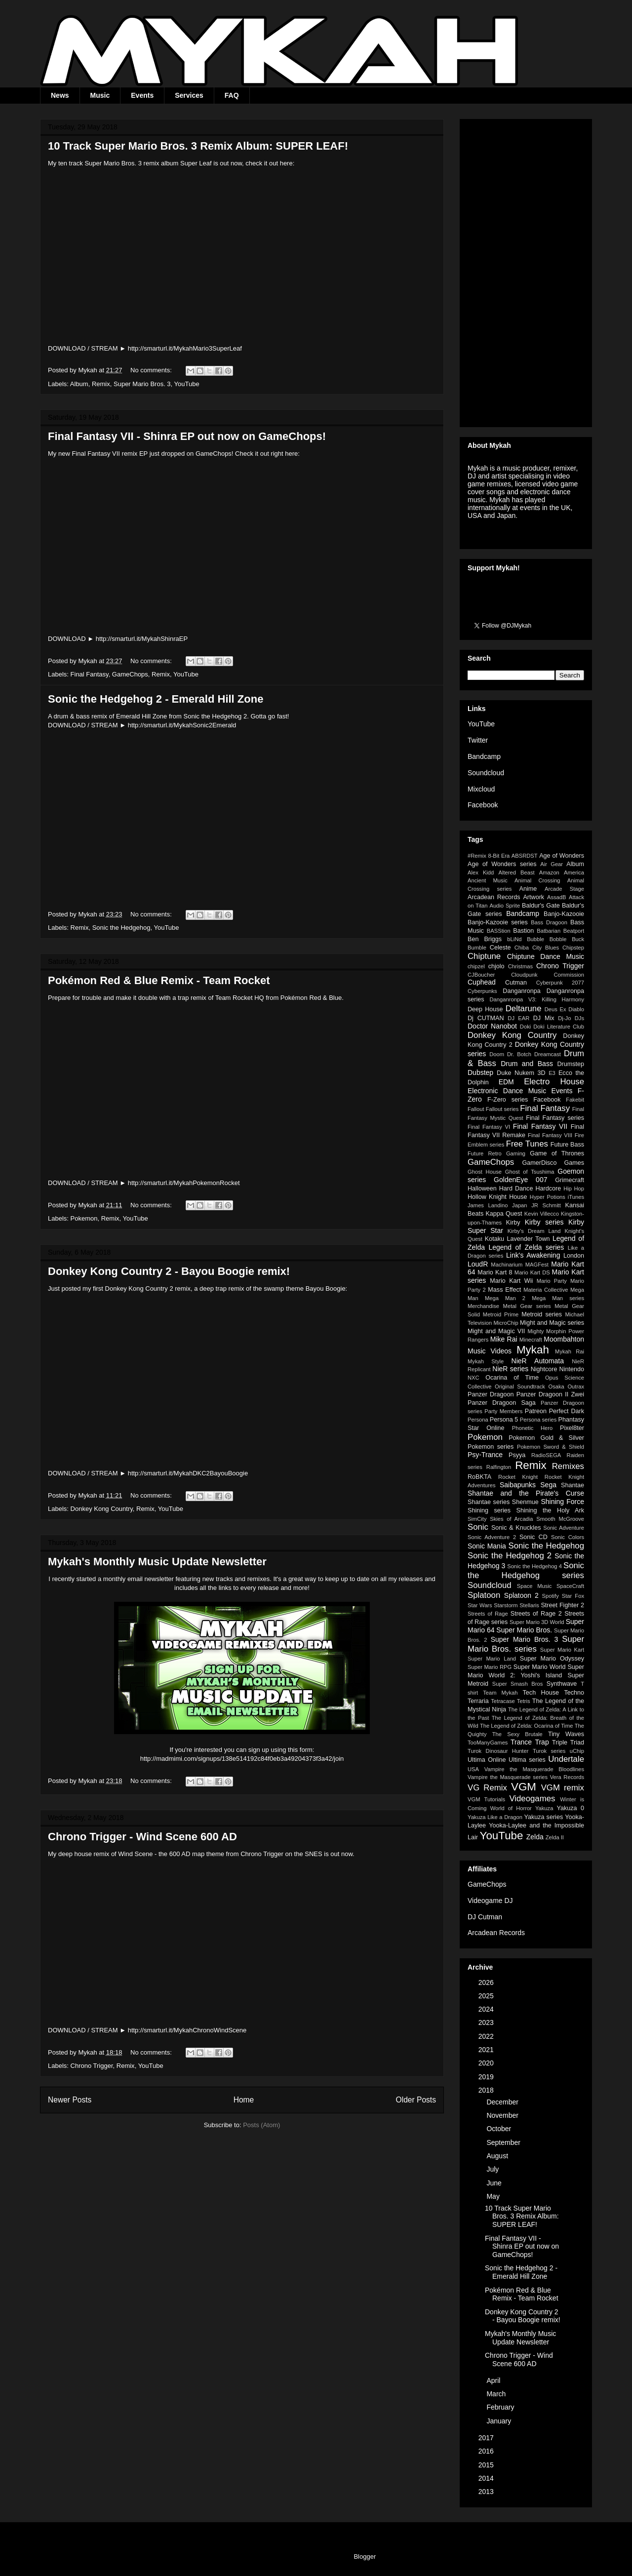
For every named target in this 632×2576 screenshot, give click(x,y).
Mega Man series (558, 1298)
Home (244, 2100)
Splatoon (484, 1595)
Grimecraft (569, 1180)
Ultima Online (487, 1759)
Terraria (478, 1701)
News (60, 95)
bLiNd (514, 939)
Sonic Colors (567, 1537)
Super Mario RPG (490, 1667)
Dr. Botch (519, 1054)
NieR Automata (538, 1361)
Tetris (523, 1701)
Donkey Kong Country (102, 1508)
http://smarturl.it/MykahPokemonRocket (184, 1183)
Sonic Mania (487, 1546)
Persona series (538, 1420)
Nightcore (544, 1369)
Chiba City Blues (536, 948)
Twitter (478, 740)
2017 (487, 2438)
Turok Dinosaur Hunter (498, 1751)
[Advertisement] (526, 271)
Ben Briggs (485, 939)
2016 (487, 2451)
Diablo (576, 1009)
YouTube (186, 384)
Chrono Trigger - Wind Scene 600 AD (142, 1836)
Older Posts (416, 2100)
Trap (542, 1742)
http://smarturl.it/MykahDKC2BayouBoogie (188, 1473)
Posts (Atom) (261, 2125)
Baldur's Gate (541, 905)
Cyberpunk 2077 (560, 983)
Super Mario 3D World (537, 1622)
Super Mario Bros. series (526, 1644)
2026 (487, 1982)
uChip (577, 1751)
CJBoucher (481, 975)
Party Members (503, 1411)
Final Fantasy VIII (550, 1135)
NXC (473, 1378)
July (493, 2169)
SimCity (477, 1519)
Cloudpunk (524, 975)
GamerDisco (539, 1162)
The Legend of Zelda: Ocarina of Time (526, 1726)
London (573, 1255)
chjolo (496, 966)
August (498, 2156)
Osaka (556, 1386)
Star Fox (573, 1596)
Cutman (516, 982)
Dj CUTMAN (486, 1018)
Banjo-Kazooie (564, 914)
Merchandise (483, 1306)
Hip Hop (573, 1188)
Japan (519, 1205)
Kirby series (544, 1222)
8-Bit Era (499, 856)
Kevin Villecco (541, 1214)
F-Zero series (507, 1099)
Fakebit (575, 1100)
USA (473, 1769)
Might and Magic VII (496, 1331)
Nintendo (571, 1369)
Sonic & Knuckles (516, 1527)
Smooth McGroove (560, 1519)
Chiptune (484, 956)
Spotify (550, 1596)
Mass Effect (504, 1289)
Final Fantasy (90, 674)
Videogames (532, 1798)
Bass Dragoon (549, 922)
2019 (487, 2077)
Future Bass (567, 1144)
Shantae (572, 1485)
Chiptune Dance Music (545, 956)
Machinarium (506, 1265)
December (503, 2102)
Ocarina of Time (512, 1377)
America (574, 872)
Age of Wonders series (502, 864)
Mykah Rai (569, 1351)
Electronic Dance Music (507, 1091)
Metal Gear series (527, 1306)
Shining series (489, 1510)
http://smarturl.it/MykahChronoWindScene (187, 2030)
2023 (487, 2022)
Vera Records (567, 1777)
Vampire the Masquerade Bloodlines (534, 1769)
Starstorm (506, 1605)
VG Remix (487, 1787)
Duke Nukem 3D (521, 1073)
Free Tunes (527, 1144)
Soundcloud (486, 773)
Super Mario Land (492, 1659)
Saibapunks (518, 1485)
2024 (487, 2009)
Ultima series (527, 1759)
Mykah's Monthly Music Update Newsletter (157, 1561)
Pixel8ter (572, 1428)
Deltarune (524, 1008)
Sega (548, 1485)
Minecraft (530, 1340)
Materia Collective (545, 1290)
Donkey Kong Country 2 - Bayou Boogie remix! (169, 1271)
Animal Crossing (537, 880)
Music (100, 95)
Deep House (485, 1009)
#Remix (477, 856)
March (497, 2394)
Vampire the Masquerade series (508, 1777)
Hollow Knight (487, 1196)
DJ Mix (543, 1018)
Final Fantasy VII (540, 1126)
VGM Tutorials (486, 1799)
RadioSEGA (546, 1455)
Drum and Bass (527, 1064)
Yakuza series (543, 1817)
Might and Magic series (552, 1322)
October (499, 2129)
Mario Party (552, 1281)
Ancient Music (488, 880)
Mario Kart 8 (494, 1272)
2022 (487, 2036)
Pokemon (84, 1218)
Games (574, 1162)
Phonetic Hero (532, 1428)
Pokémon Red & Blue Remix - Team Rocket (159, 980)
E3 (552, 1073)
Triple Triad (568, 1742)
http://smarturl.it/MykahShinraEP (142, 638)
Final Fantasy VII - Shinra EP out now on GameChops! (187, 436)
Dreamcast (547, 1054)
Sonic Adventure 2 (492, 1537)
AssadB (556, 897)
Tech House (541, 1692)
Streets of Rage (488, 1614)
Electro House (554, 1081)
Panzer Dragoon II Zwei (550, 1394)
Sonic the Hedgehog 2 (510, 1555)
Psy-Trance (485, 1455)
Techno (574, 1692)
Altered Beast (516, 872)
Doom (496, 1054)
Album (79, 384)
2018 (487, 2090)
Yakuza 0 (570, 1808)
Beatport (573, 931)
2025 (487, 1996)
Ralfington (498, 1467)
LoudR (478, 1264)
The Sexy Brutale (517, 1734)
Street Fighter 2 (562, 1605)
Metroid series (541, 1314)
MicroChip (505, 1323)
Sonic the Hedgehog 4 (534, 1566)
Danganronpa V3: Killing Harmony (537, 999)
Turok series (549, 1751)
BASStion (499, 931)
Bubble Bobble (546, 939)
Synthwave (562, 1683)
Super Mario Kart (562, 1650)
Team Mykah (500, 1693)
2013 (487, 2492)
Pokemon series (491, 1446)
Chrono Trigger (92, 2065)
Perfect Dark (566, 1411)
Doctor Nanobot (492, 1026)
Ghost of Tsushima (529, 1172)
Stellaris (529, 1605)
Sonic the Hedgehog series (526, 1570)
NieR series (510, 1369)
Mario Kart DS (532, 1272)
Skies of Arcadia (511, 1519)
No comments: (151, 370)
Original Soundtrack (520, 1386)
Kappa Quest (503, 1213)
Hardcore (548, 1188)
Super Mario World (540, 1667)
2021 (487, 2050)
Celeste (500, 947)
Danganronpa (521, 991)
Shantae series (489, 1502)
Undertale (566, 1759)
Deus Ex (555, 1009)
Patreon (536, 1411)
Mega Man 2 (505, 1298)
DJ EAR (518, 1018)
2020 (487, 2063)
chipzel (476, 966)
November (503, 2115)
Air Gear (551, 864)
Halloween (482, 1188)
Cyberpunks (482, 991)
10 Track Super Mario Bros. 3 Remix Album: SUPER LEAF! (198, 146)
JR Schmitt (546, 1205)
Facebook (483, 805)
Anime (528, 888)
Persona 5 (504, 1419)
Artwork (533, 897)
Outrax (575, 1386)
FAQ (232, 95)
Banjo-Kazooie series (498, 922)
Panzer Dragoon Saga (502, 1402)
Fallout (476, 1109)
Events (142, 95)
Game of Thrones (557, 1153)
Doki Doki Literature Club (552, 1027)
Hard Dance (516, 1188)
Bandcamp (484, 756)
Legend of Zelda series (526, 1247)
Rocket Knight (518, 1477)
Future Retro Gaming (496, 1153)
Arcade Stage (564, 889)
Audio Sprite (504, 906)
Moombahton (564, 1339)
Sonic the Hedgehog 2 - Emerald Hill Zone (155, 699)
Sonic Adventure (563, 1528)
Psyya (517, 1455)
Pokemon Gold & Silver (546, 1437)
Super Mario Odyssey (552, 1658)
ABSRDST (525, 856)
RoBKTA (479, 1476)
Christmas (520, 966)
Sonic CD (533, 1537)
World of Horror (511, 1808)
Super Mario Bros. (524, 1630)
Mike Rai (503, 1339)
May (493, 2196)
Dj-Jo (564, 1018)
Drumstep (570, 1064)
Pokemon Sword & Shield (550, 1447)
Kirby (513, 1222)
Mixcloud (481, 789)
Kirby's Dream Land (534, 1231)
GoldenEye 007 (520, 1180)
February (501, 2407)
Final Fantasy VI (489, 1127)
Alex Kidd (481, 872)
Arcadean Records (494, 897)
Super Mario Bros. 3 (142, 384)
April (494, 2380)
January (499, 2421)
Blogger (364, 2556)
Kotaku (494, 1238)
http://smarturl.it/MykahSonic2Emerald (182, 725)
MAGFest (537, 1265)
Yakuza (544, 1808)
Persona (478, 1420)
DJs (579, 1018)
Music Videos (490, 1351)
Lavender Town (528, 1238)
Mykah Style (486, 1361)
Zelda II (555, 1837)
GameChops (130, 674)
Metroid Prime (500, 1314)
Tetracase (503, 1701)
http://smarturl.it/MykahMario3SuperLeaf (185, 348)
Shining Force (562, 1502)
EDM (506, 1082)
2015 (487, 2465)
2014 (487, 2478)
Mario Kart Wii (511, 1280)
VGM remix (562, 1787)
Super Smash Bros (517, 1684)
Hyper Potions (547, 1197)
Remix (101, 384)
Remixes (568, 1466)
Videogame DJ (490, 1900)
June (494, 2183)
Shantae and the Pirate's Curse (526, 1493)
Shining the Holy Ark (550, 1510)
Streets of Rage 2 (536, 1613)
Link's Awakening (533, 1255)
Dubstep (480, 1072)
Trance (521, 1742)
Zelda (535, 1837)
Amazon (549, 872)
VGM (523, 1787)
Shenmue (525, 1502)
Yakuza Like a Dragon (495, 1817)
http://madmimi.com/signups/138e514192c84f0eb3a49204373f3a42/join (242, 1758)
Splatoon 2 (521, 1595)
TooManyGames (488, 1742)
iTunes (576, 1197)
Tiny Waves (566, 1734)
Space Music (534, 1586)
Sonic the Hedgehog (121, 927)
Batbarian (548, 931)
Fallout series (502, 1109)
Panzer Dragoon (491, 1394)
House (518, 1196)
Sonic (478, 1527)
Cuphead (482, 982)
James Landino (488, 1205)
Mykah (532, 1350)
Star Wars (480, 1605)
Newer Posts (69, 2100)
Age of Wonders (561, 855)
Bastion (523, 930)
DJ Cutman (485, 1917)
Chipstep (573, 948)
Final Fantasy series (555, 1117)
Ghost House (485, 1172)
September (504, 2142)
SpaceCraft (570, 1586)
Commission (568, 975)
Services (189, 95)
